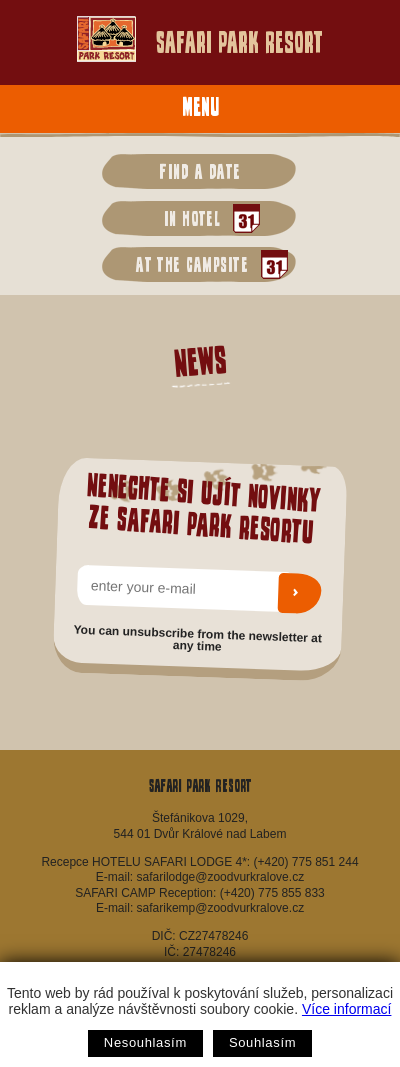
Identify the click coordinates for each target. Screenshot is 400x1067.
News (199, 360)
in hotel (207, 218)
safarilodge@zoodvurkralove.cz (221, 877)
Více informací (346, 1009)
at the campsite (206, 264)
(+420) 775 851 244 (305, 862)
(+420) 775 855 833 (272, 893)
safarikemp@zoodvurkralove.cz (221, 908)
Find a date (199, 171)
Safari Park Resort (199, 39)
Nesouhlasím (145, 1042)
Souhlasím (262, 1042)
